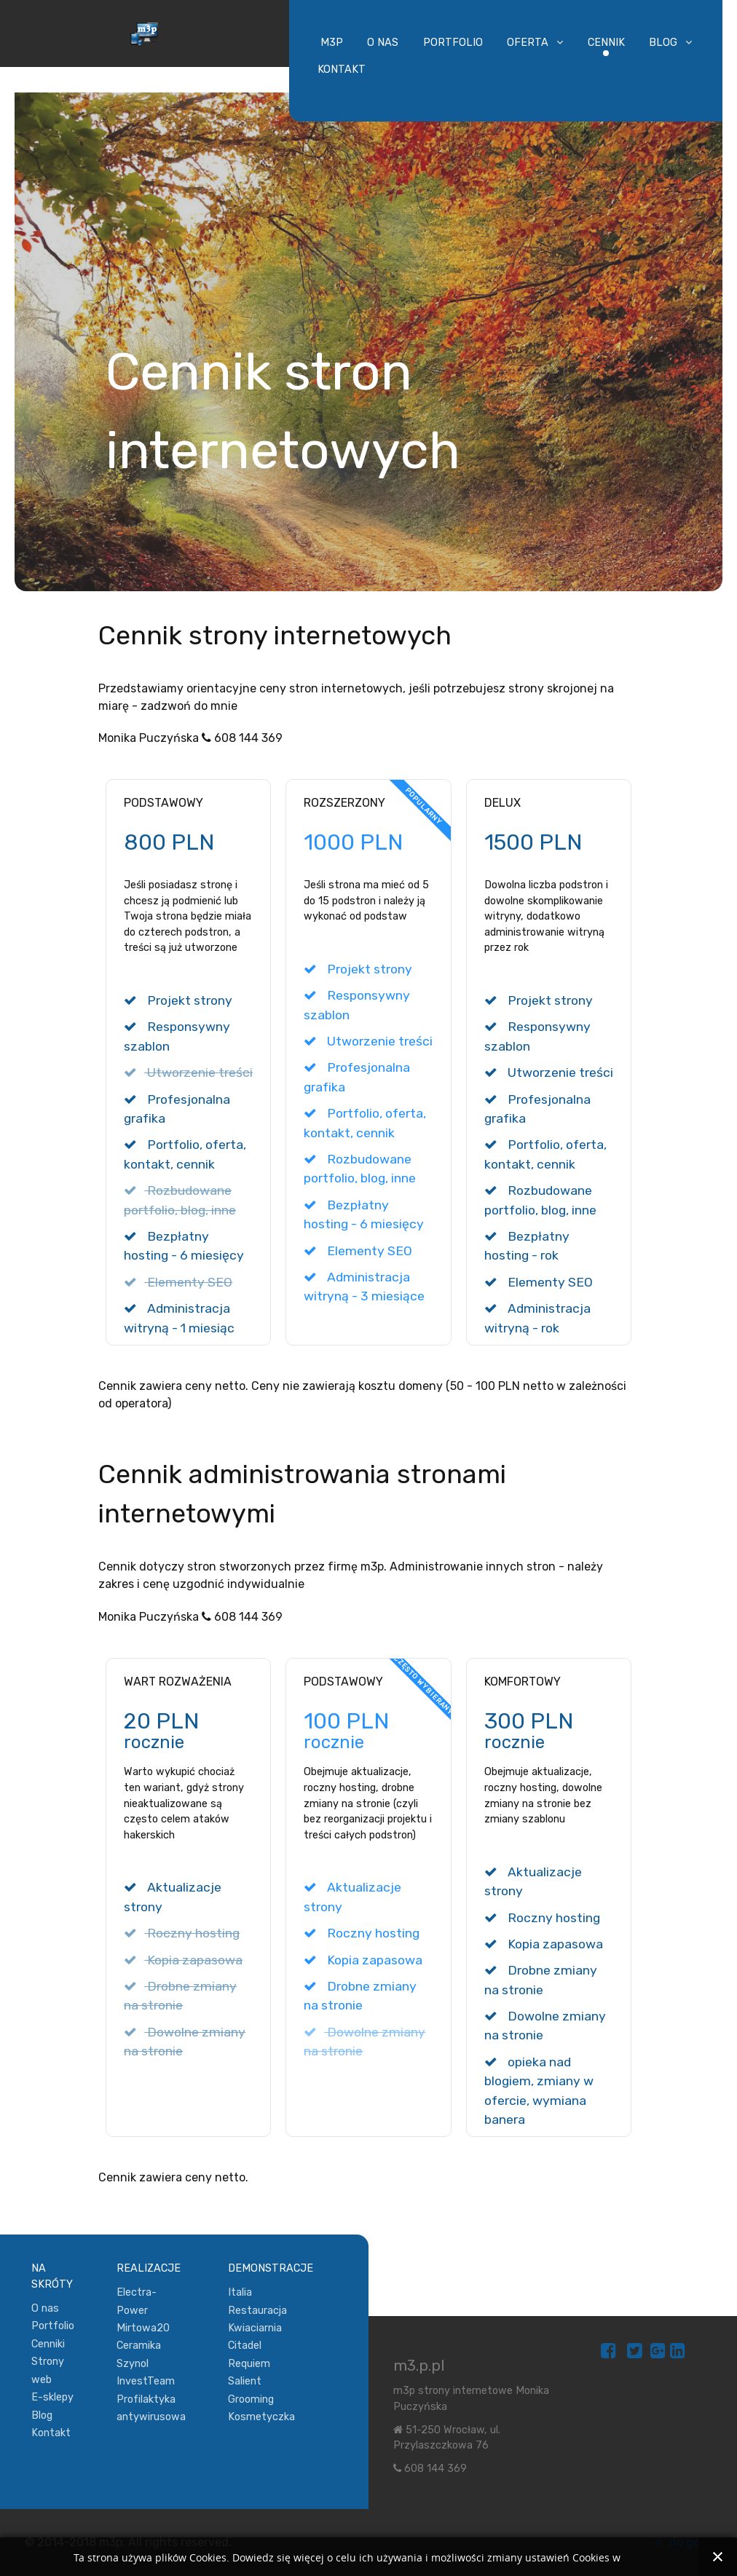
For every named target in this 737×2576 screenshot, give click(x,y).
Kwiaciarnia (255, 2328)
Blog (41, 2415)
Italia (240, 2292)
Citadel (244, 2345)
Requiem (249, 2364)
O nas (45, 2308)
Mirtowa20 (143, 2328)
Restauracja (257, 2310)
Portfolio (52, 2326)
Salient (244, 2381)
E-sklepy (52, 2397)
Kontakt (51, 2433)
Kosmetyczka (261, 2417)
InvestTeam (146, 2381)
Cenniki (48, 2344)
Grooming (251, 2399)
